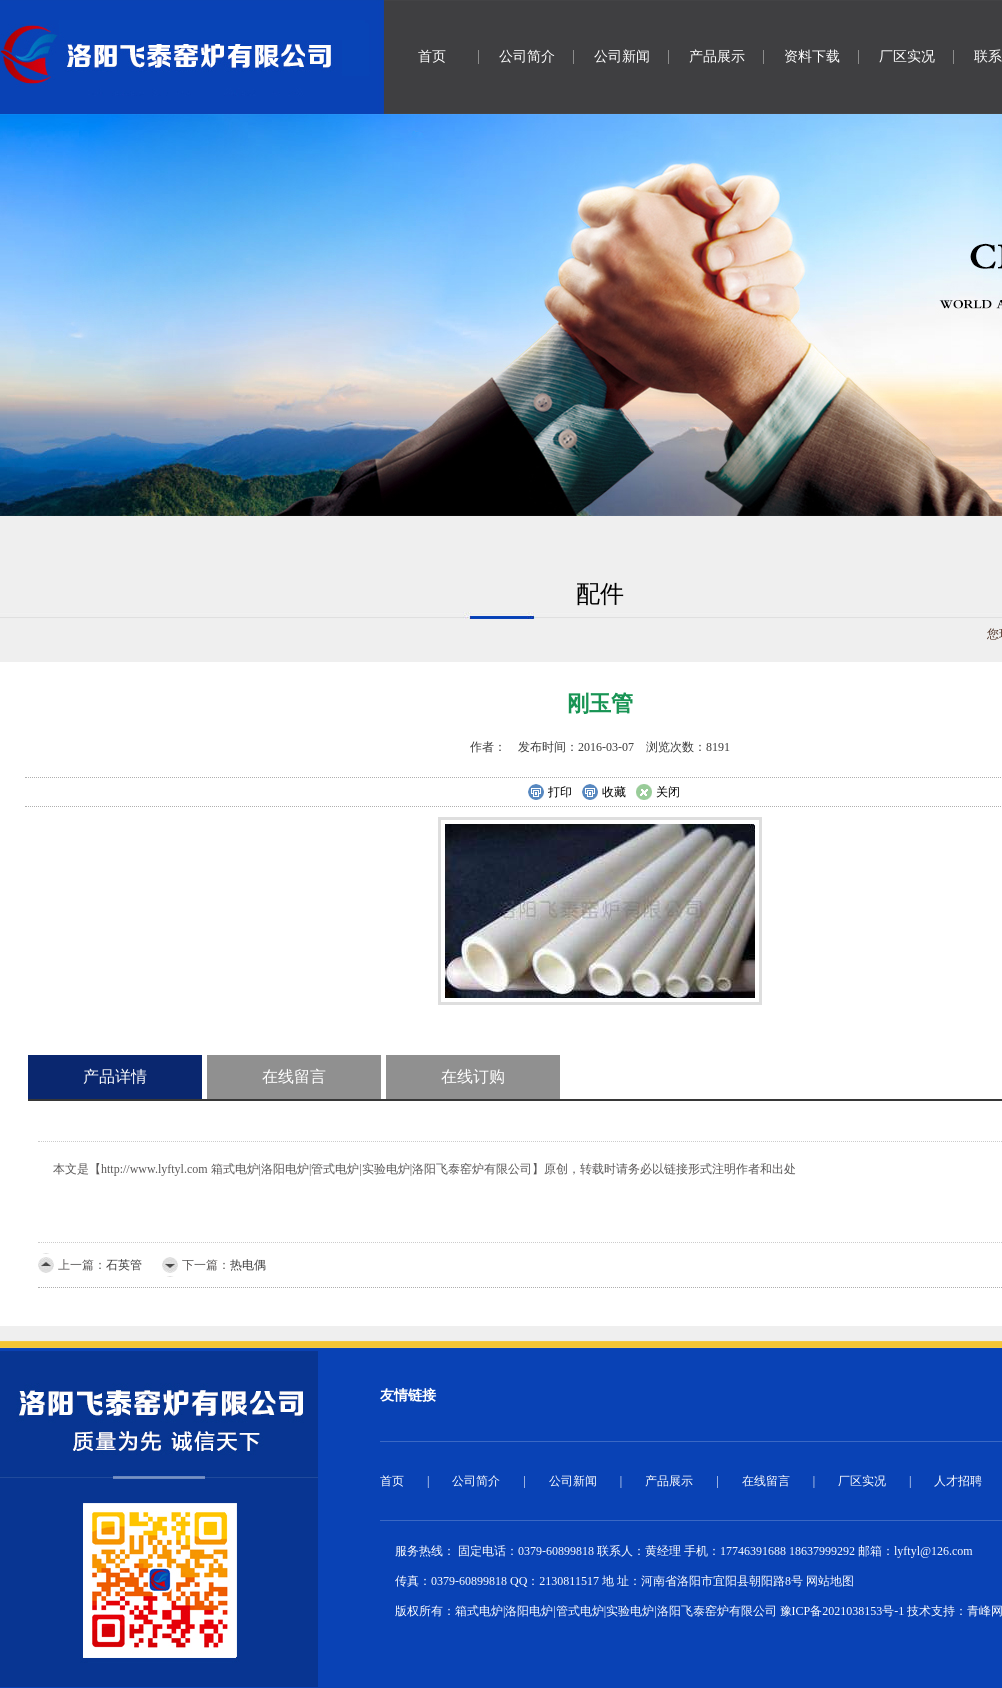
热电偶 (248, 1265)
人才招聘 (958, 1481)
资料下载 (812, 56)
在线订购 (473, 1076)
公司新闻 (622, 56)
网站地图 (830, 1581)
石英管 (124, 1265)
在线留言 (294, 1076)
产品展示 (717, 56)
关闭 (657, 793)
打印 (549, 793)
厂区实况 (907, 56)
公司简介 (527, 56)
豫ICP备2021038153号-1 (842, 1611)
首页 (432, 56)
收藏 (603, 793)
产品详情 (115, 1076)
